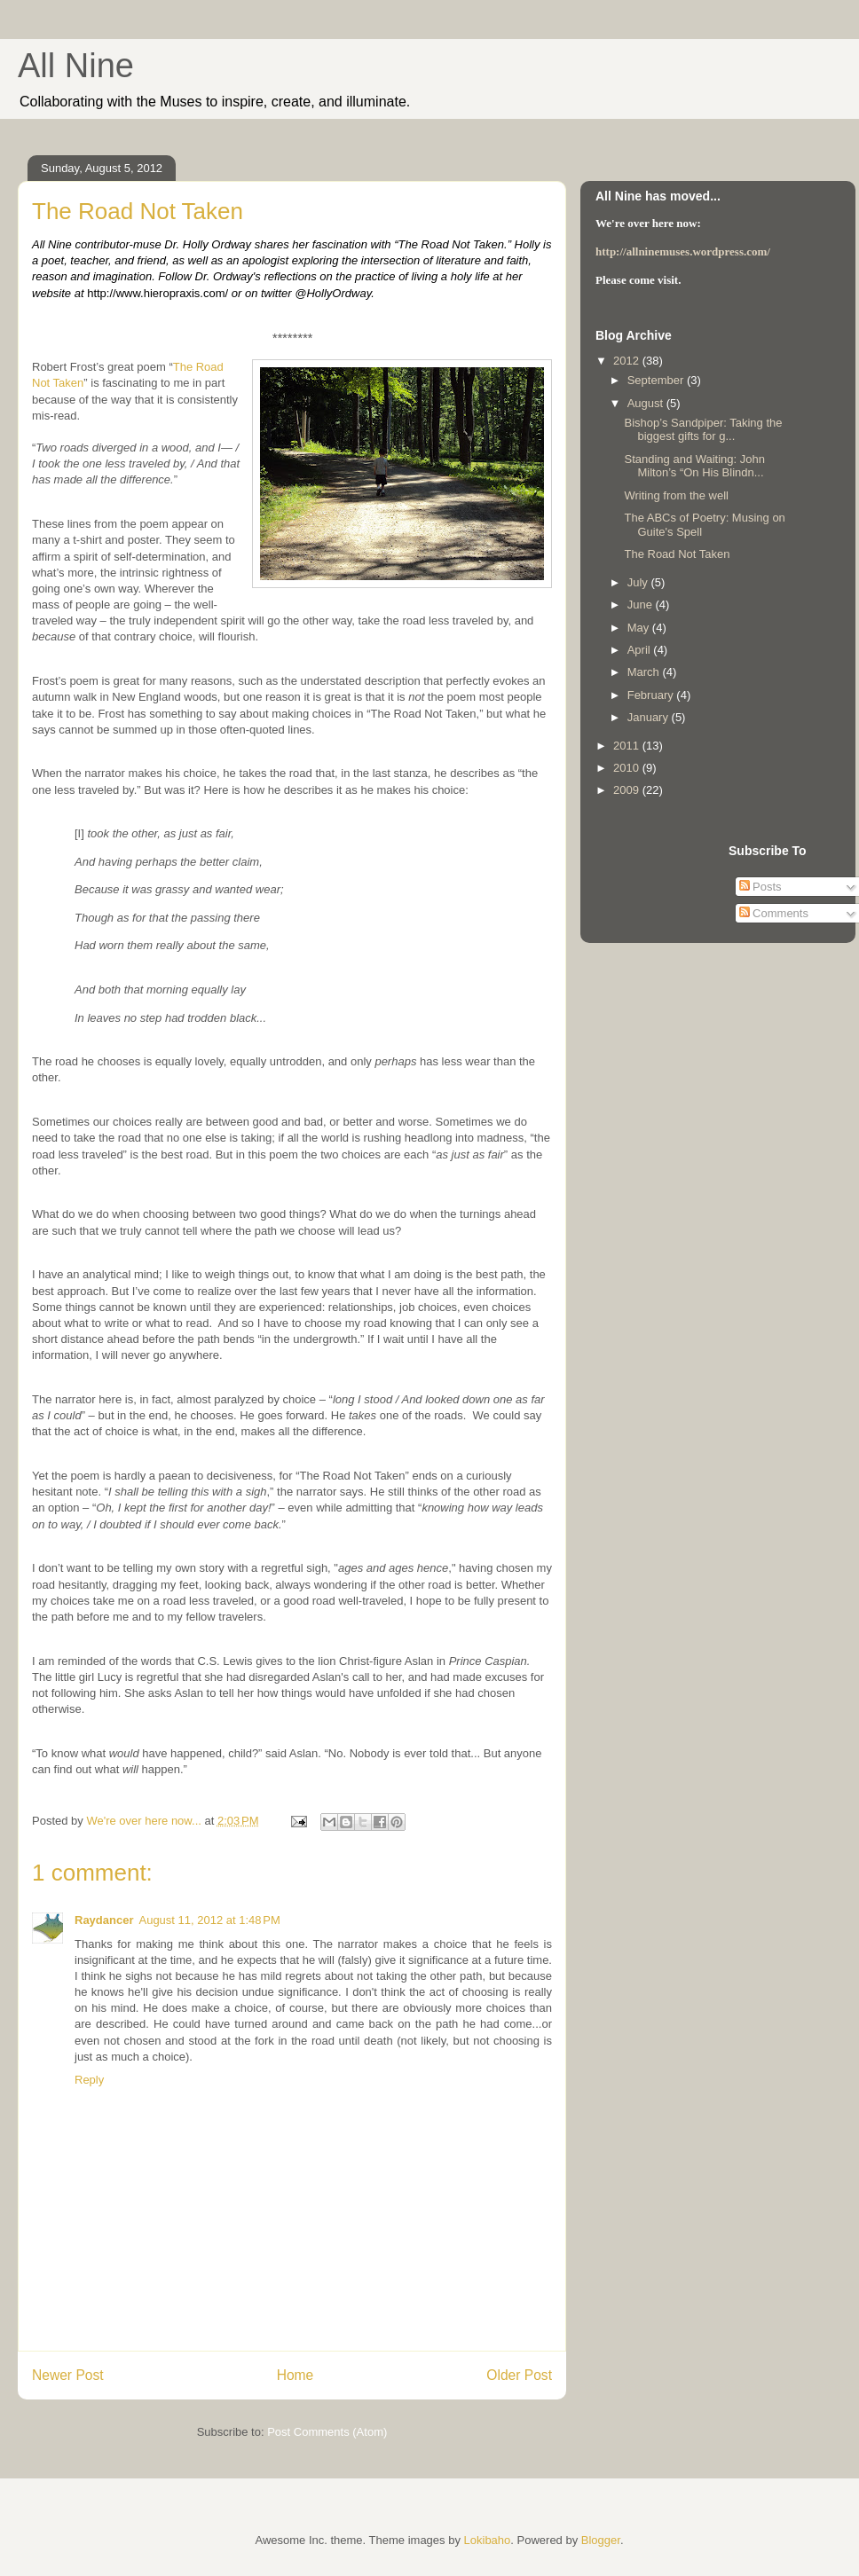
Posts (760, 886)
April (640, 649)
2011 (627, 745)
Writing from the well (676, 495)
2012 (627, 360)
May (639, 627)
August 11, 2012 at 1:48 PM (209, 1920)
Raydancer (104, 1920)
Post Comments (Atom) (327, 2432)
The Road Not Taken (676, 554)
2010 (627, 767)
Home (295, 2375)
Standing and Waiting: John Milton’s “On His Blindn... (694, 466)
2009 (627, 790)
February (652, 695)
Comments (773, 913)
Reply (89, 2079)
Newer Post (68, 2375)
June (641, 604)
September (657, 380)
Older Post (519, 2375)
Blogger (600, 2540)
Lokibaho (487, 2540)
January (649, 717)
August (646, 403)
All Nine (76, 65)
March (645, 672)
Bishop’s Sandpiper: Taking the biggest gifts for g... (703, 430)
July (639, 582)
